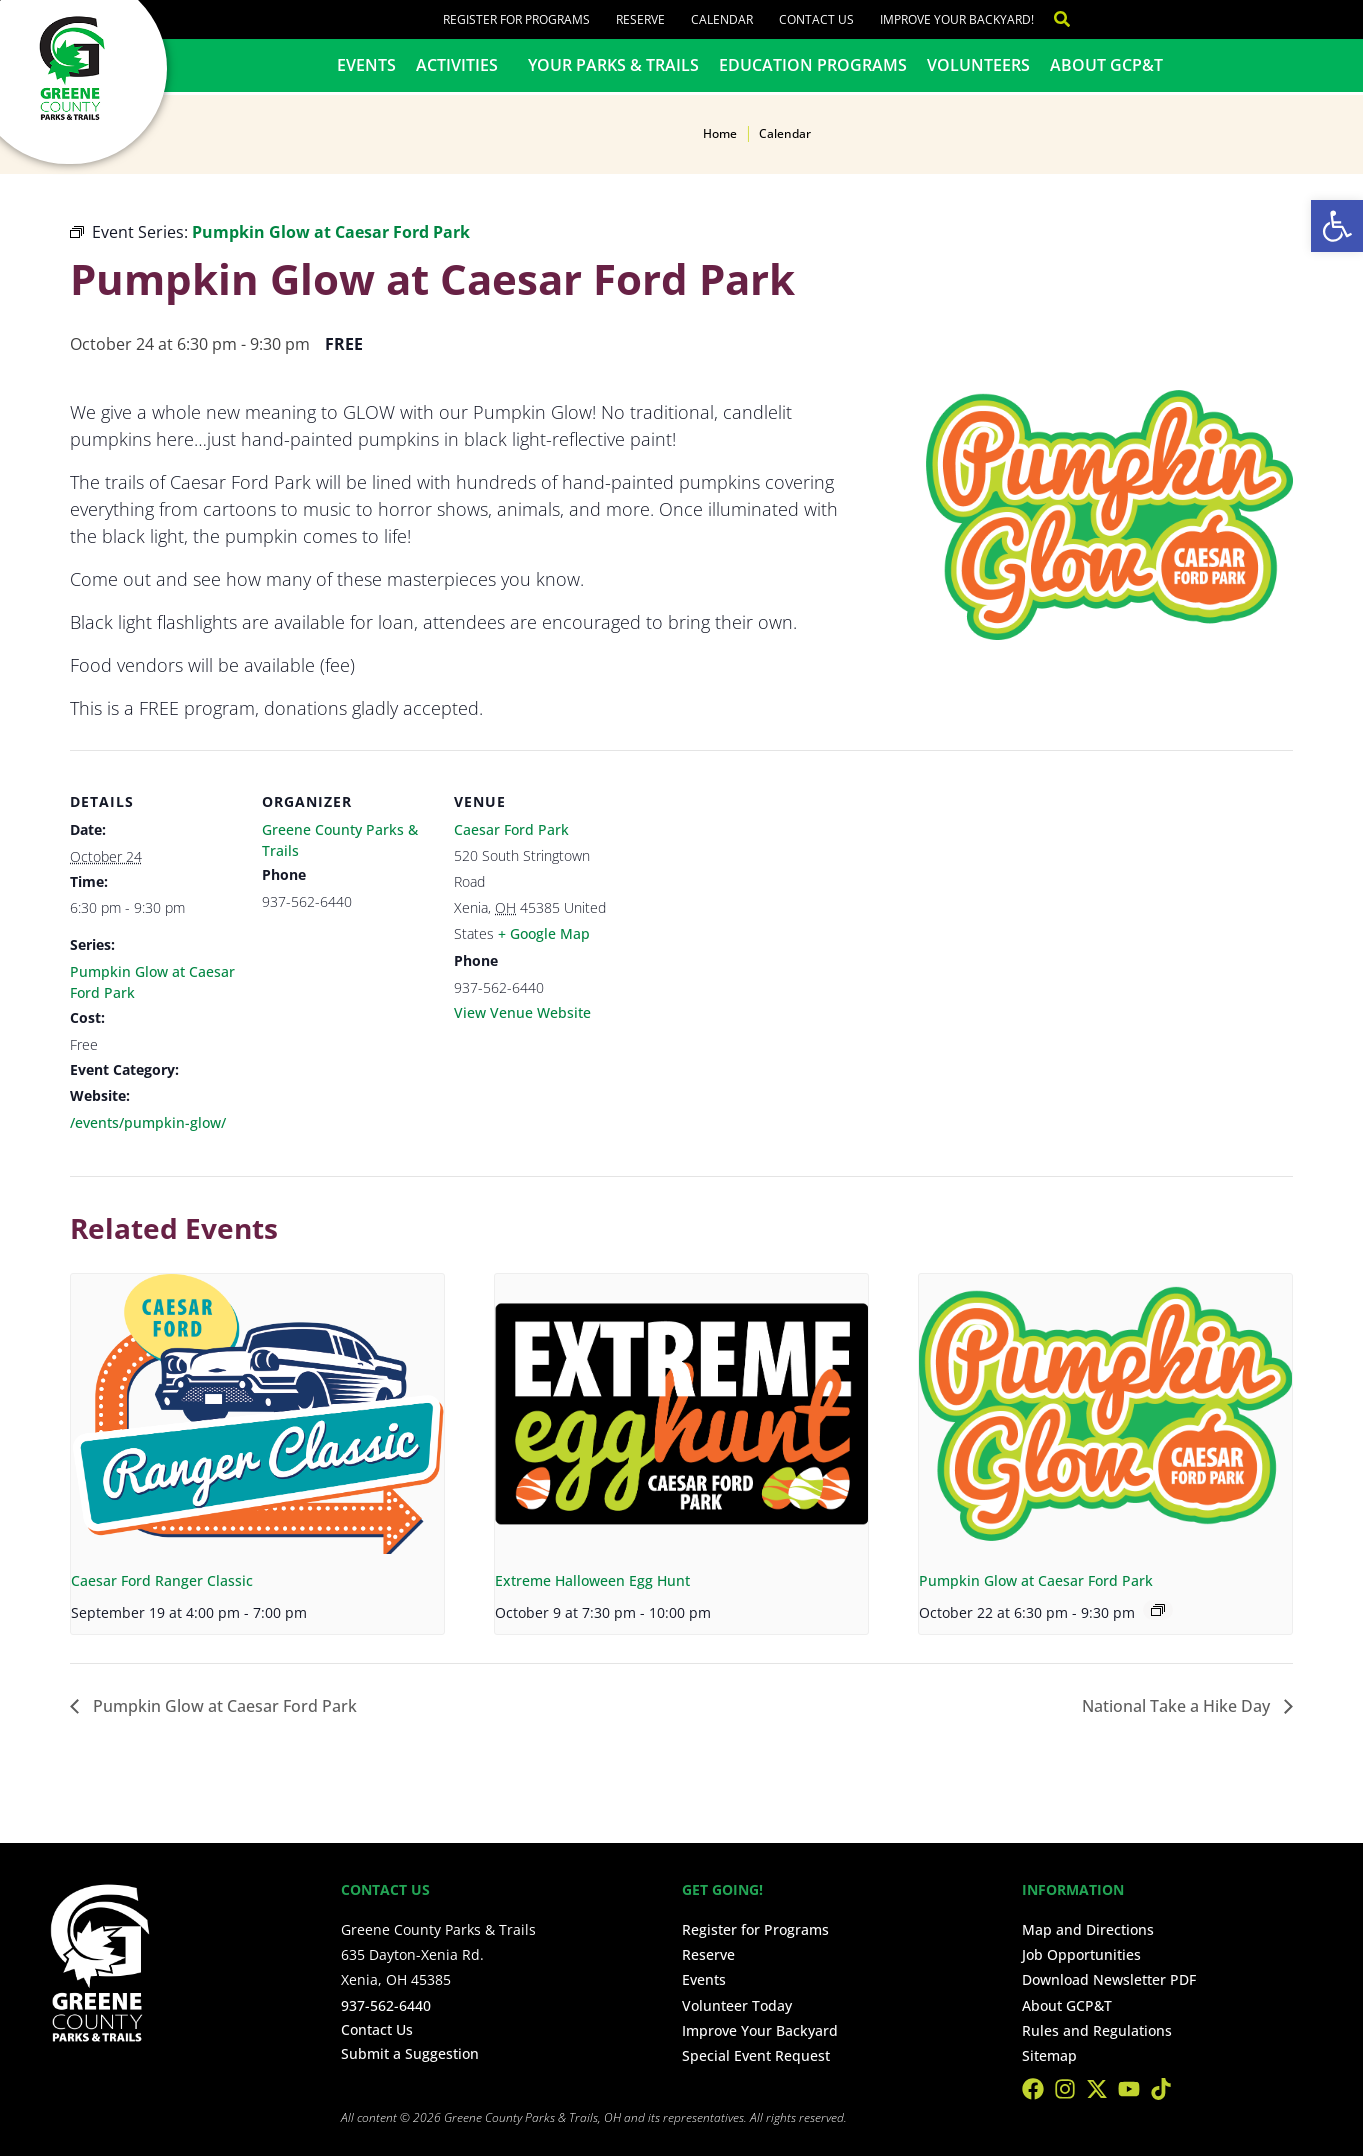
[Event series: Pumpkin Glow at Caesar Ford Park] (1158, 1610)
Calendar (722, 19)
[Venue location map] (751, 887)
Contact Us (816, 19)
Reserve (640, 19)
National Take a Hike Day (1178, 1706)
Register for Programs (516, 19)
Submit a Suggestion (410, 2053)
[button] (1337, 226)
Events (366, 65)
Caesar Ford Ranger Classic (162, 1580)
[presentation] (257, 1414)
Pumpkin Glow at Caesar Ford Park (1036, 1580)
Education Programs (813, 65)
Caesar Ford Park (511, 829)
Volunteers (978, 65)
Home (720, 133)
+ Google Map (544, 933)
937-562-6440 (386, 2005)
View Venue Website (522, 1012)
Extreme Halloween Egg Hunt (592, 1580)
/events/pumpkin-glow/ (148, 1122)
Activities (462, 65)
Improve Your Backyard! (957, 19)
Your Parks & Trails (613, 65)
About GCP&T (1106, 65)
